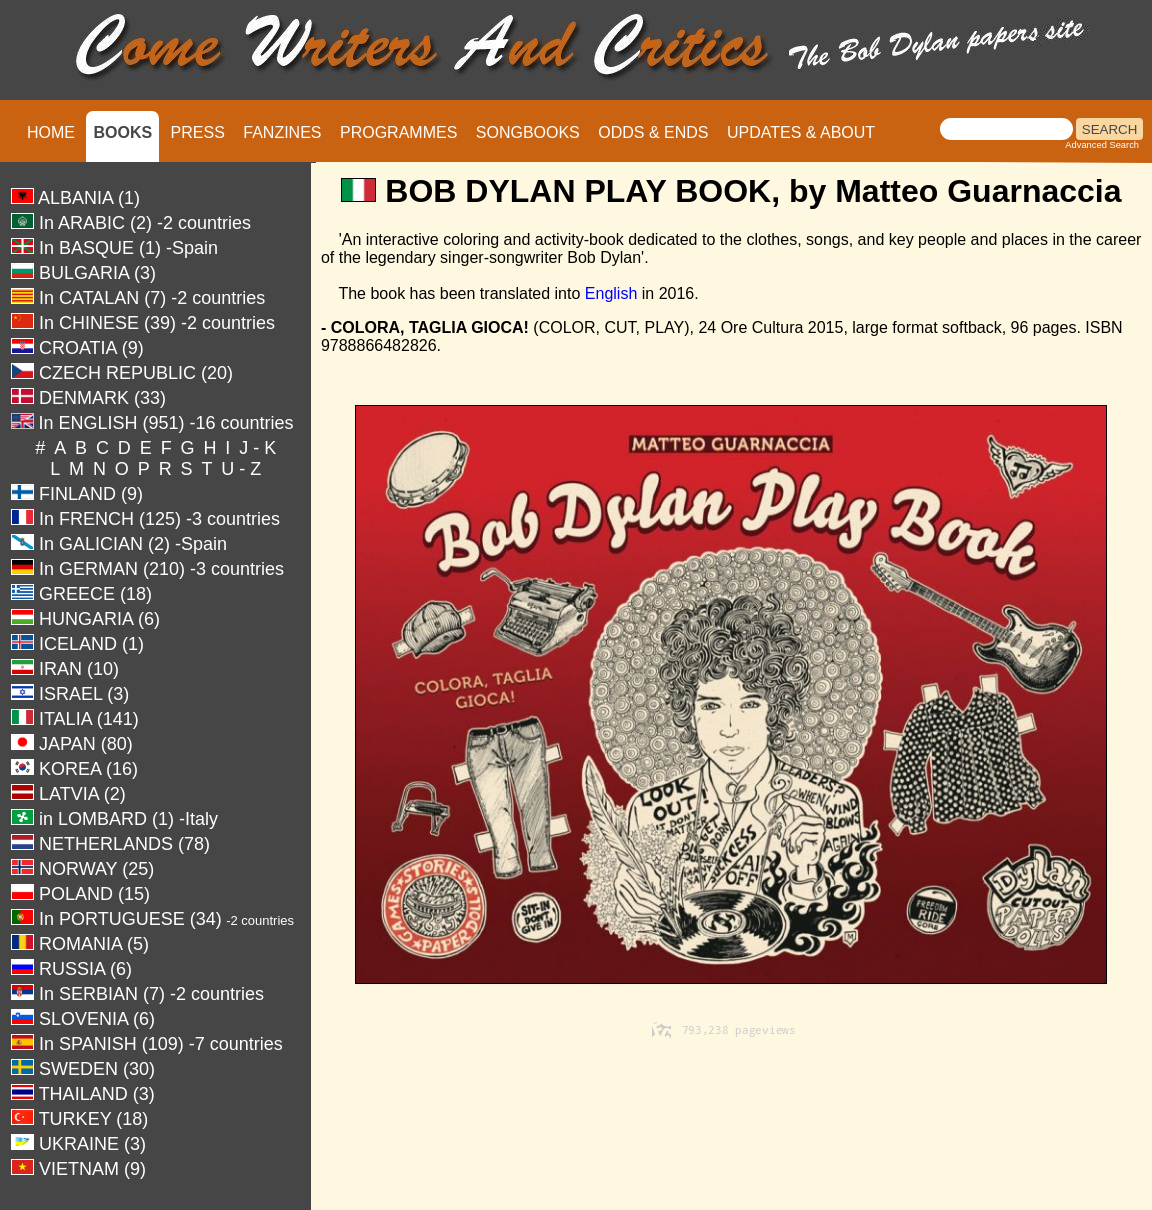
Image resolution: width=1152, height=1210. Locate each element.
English (611, 293)
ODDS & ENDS (653, 132)
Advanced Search (1102, 145)
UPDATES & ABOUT (801, 132)
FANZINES (282, 132)
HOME (51, 132)
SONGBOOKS (528, 132)
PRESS (198, 132)
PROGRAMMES (398, 132)
